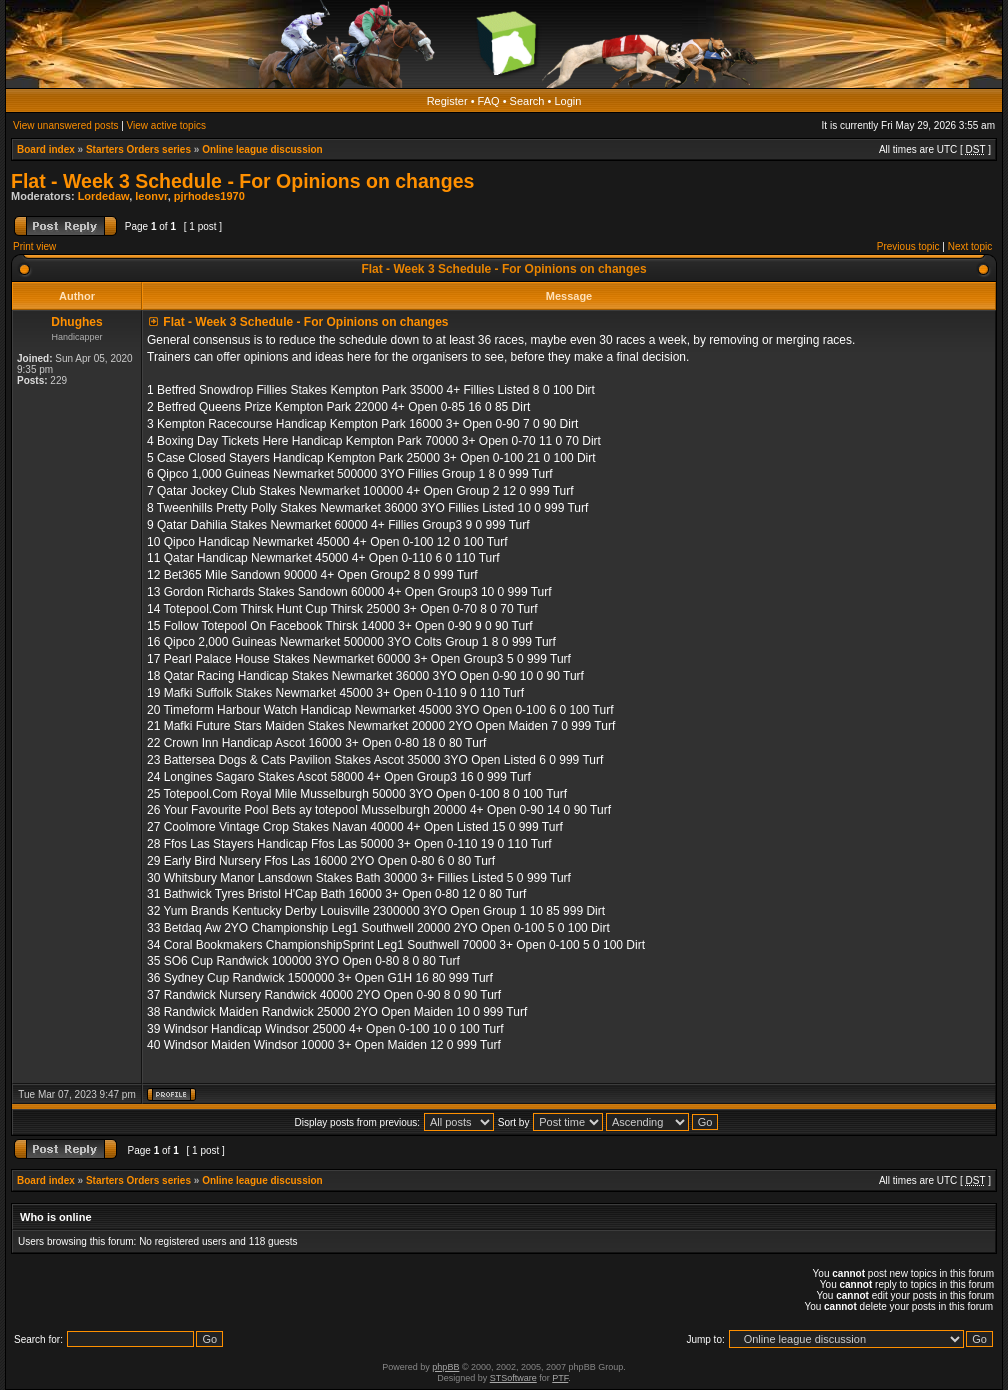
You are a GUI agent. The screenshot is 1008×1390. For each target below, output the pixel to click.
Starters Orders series (138, 149)
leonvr (151, 196)
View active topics (166, 125)
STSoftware (513, 1378)
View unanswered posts (65, 125)
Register (447, 101)
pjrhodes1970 (209, 196)
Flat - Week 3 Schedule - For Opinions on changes (242, 181)
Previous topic (908, 246)
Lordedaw (104, 196)
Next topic (970, 246)
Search (527, 101)
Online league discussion (262, 149)
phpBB (445, 1367)
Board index (46, 149)
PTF (560, 1378)
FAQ (489, 101)
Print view (34, 246)
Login (567, 101)
